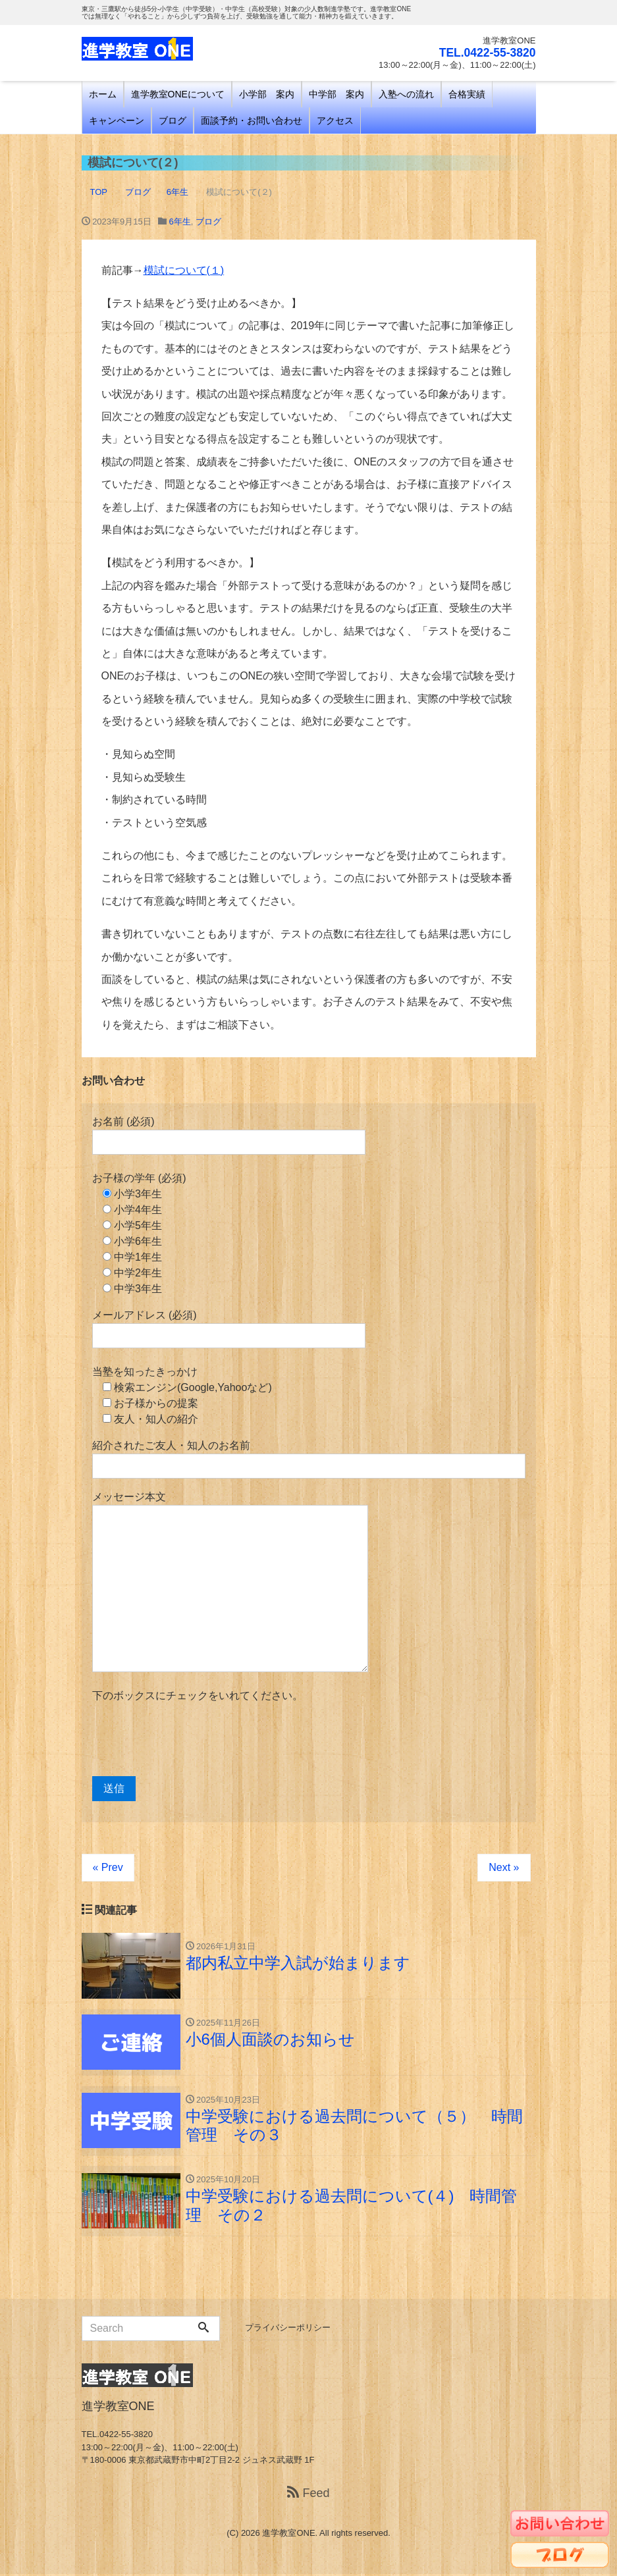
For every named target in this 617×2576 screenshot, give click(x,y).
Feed (308, 2495)
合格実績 (466, 94)
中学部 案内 (336, 94)
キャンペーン (116, 120)
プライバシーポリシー (288, 2329)
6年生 (180, 221)
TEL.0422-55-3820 (485, 52)
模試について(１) (184, 270)
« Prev (108, 1867)
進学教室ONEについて (178, 94)
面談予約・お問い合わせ (251, 120)
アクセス (335, 120)
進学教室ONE (288, 2535)
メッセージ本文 (230, 1581)
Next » (504, 1867)
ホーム (103, 94)
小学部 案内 (266, 94)
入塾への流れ (406, 94)
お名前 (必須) (228, 1135)
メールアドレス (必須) (228, 1328)
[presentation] (192, 1740)
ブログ (172, 120)
